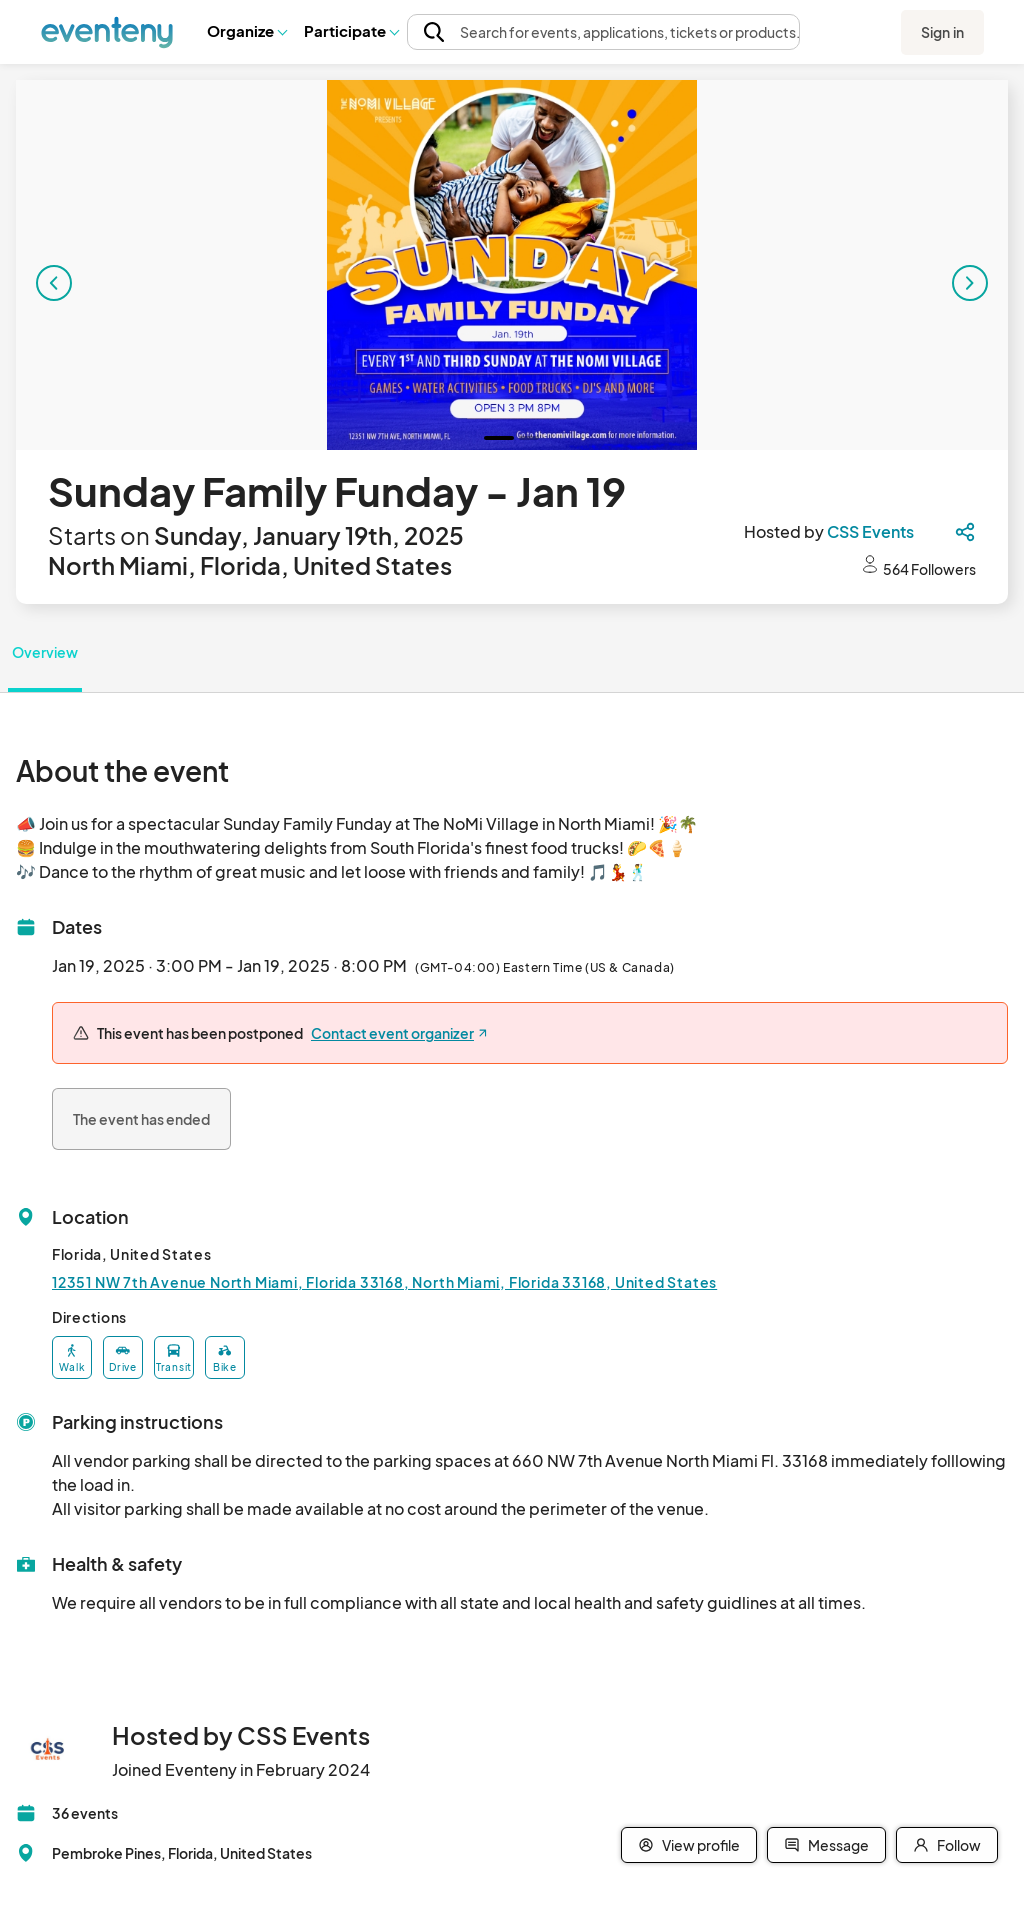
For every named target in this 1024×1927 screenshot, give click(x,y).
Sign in (942, 32)
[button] (246, 31)
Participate (351, 30)
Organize (246, 30)
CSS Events (870, 531)
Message (826, 1845)
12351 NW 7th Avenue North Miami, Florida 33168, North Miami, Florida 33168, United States (384, 1282)
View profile (689, 1845)
